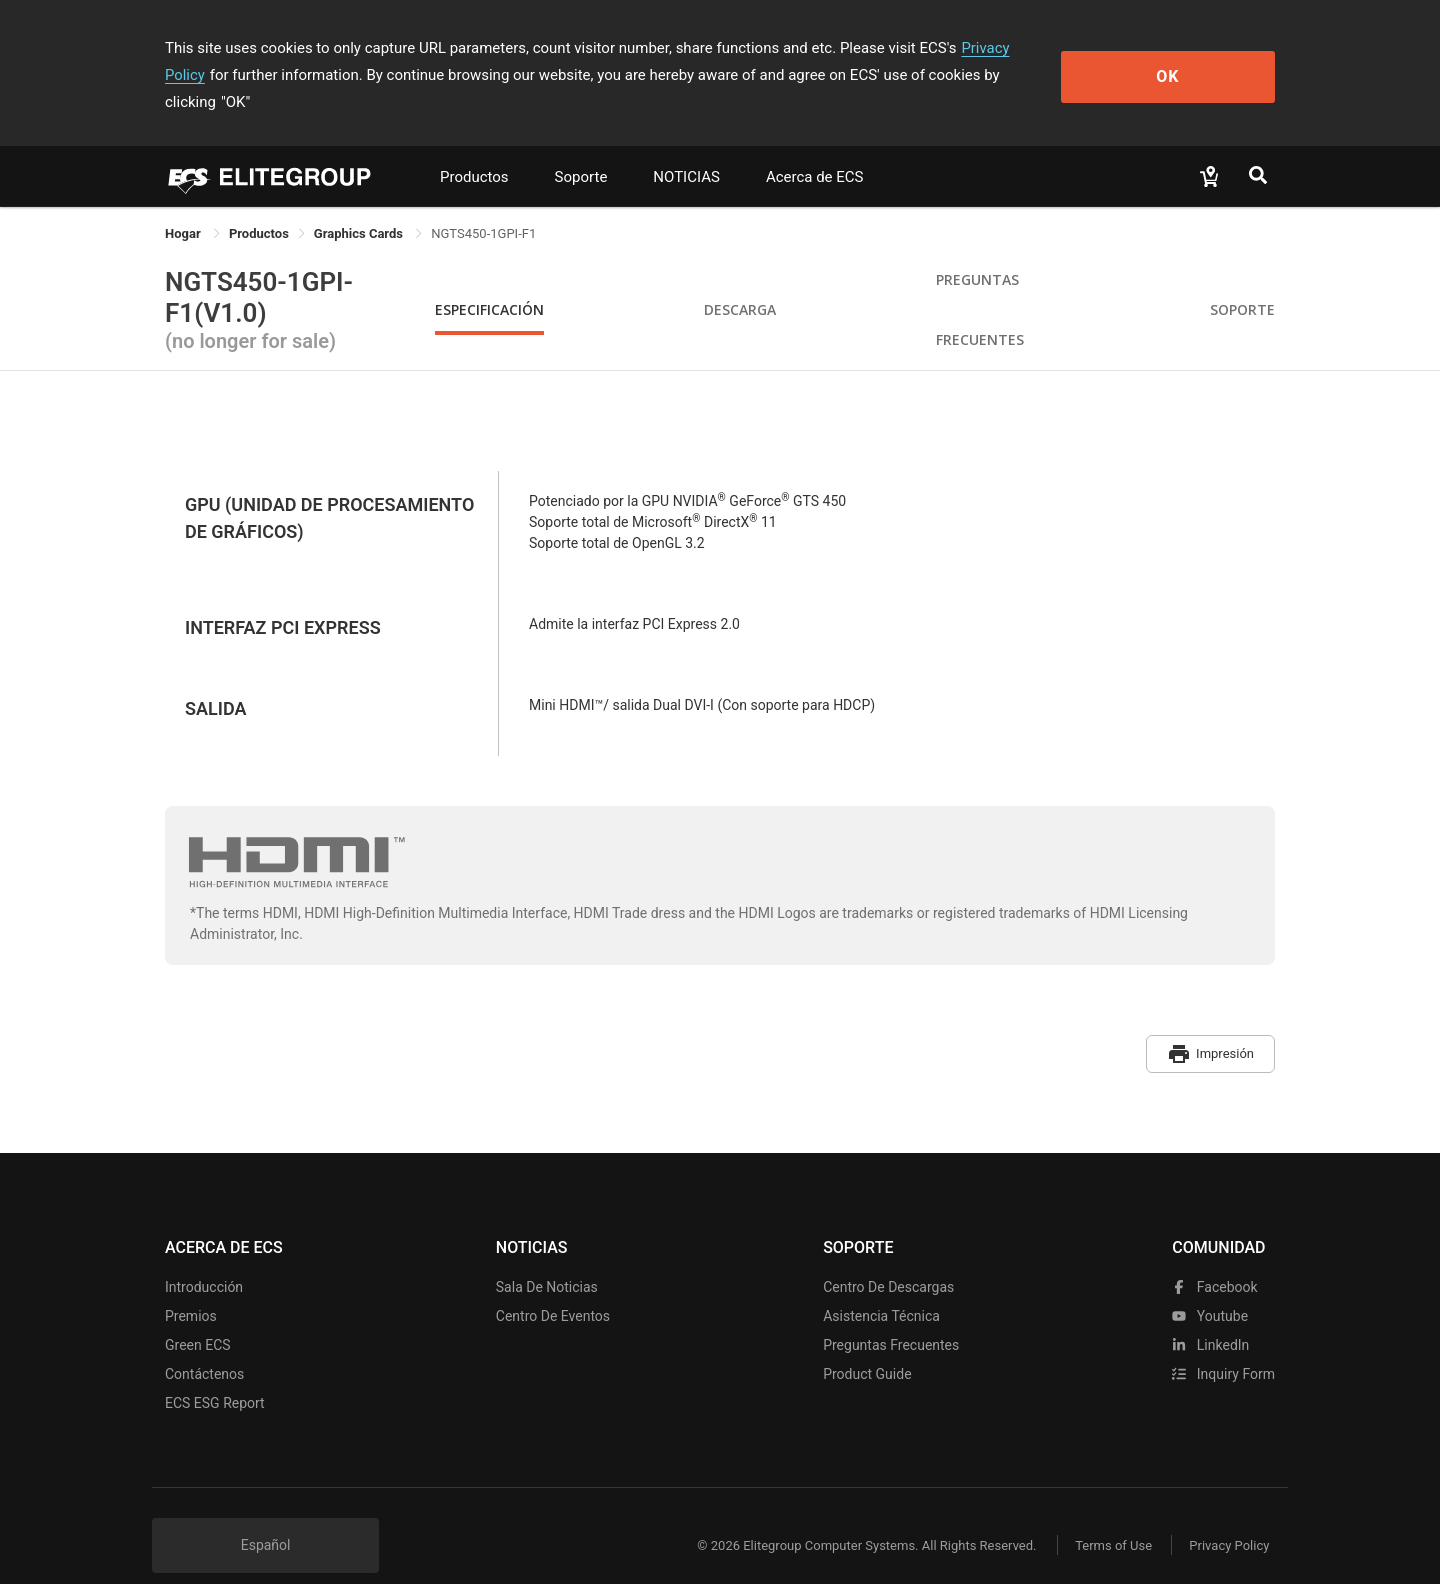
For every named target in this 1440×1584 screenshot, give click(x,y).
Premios (191, 1287)
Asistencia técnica (881, 1287)
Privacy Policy (1007, 48)
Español (266, 1516)
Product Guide (867, 1345)
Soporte (581, 150)
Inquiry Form (1223, 1345)
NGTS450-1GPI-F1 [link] (483, 206)
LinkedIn (1210, 1316)
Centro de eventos (553, 1287)
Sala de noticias (547, 1258)
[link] (259, 206)
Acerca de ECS (815, 150)
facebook (1214, 1258)
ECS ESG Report (215, 1374)
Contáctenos (204, 1345)
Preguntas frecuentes (891, 1316)
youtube (1210, 1287)
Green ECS (198, 1316)
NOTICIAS (686, 150)
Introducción (204, 1258)
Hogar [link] (184, 206)
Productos (474, 150)
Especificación (489, 282)
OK (1193, 61)
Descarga (740, 282)
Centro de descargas (888, 1258)
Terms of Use (1109, 1516)
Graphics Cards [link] (360, 206)
